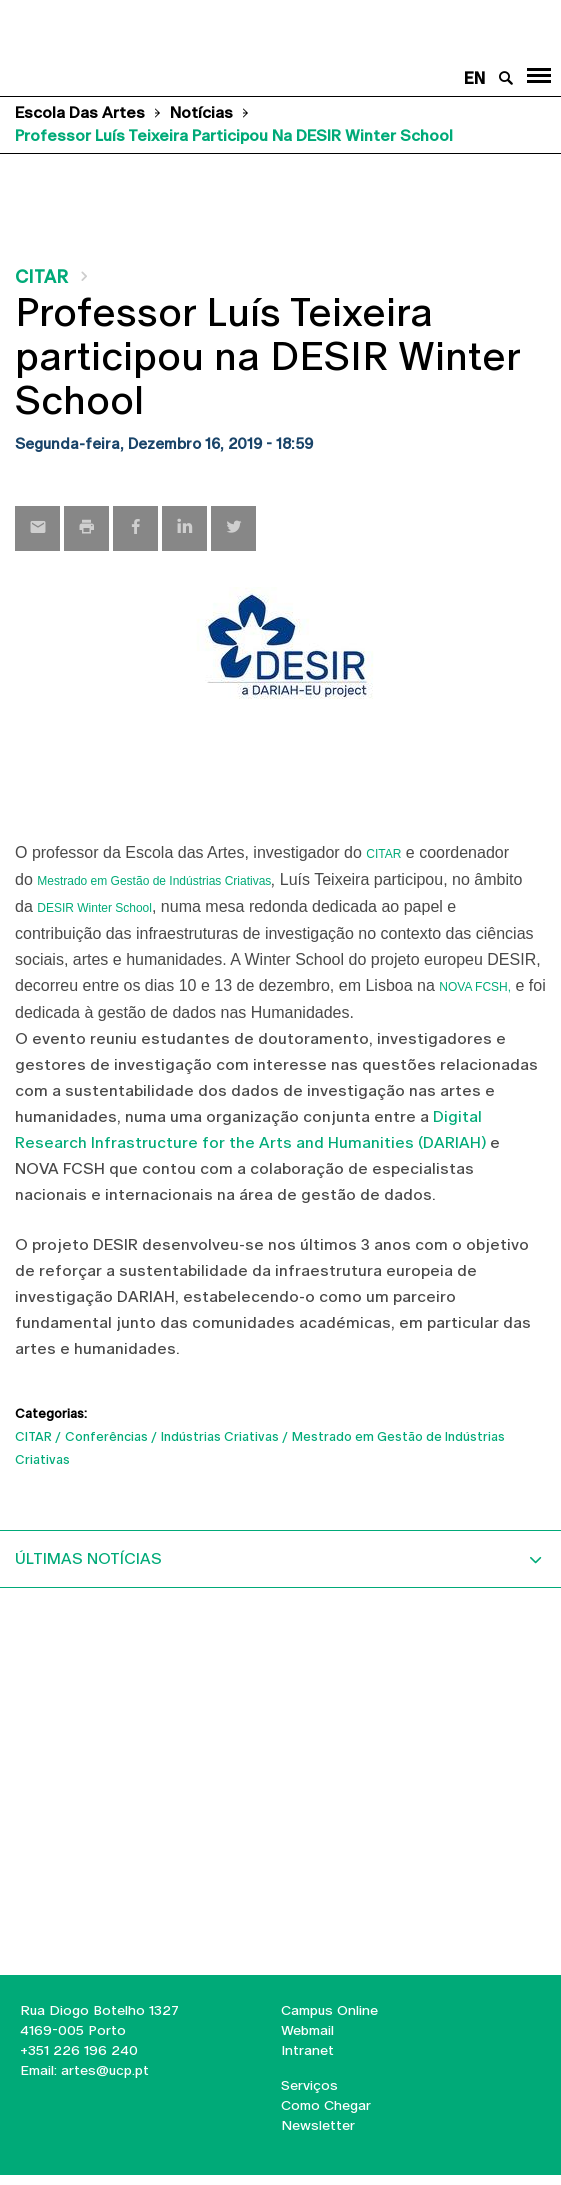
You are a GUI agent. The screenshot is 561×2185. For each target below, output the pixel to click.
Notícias (201, 112)
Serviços (309, 2085)
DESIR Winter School (94, 908)
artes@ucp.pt (103, 2070)
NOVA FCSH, (475, 987)
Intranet (307, 2050)
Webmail (307, 2030)
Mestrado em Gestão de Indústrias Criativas (154, 881)
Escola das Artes (80, 112)
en (474, 78)
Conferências (106, 1436)
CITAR (41, 276)
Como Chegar (326, 2105)
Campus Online (329, 2010)
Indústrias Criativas (220, 1436)
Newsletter (318, 2125)
